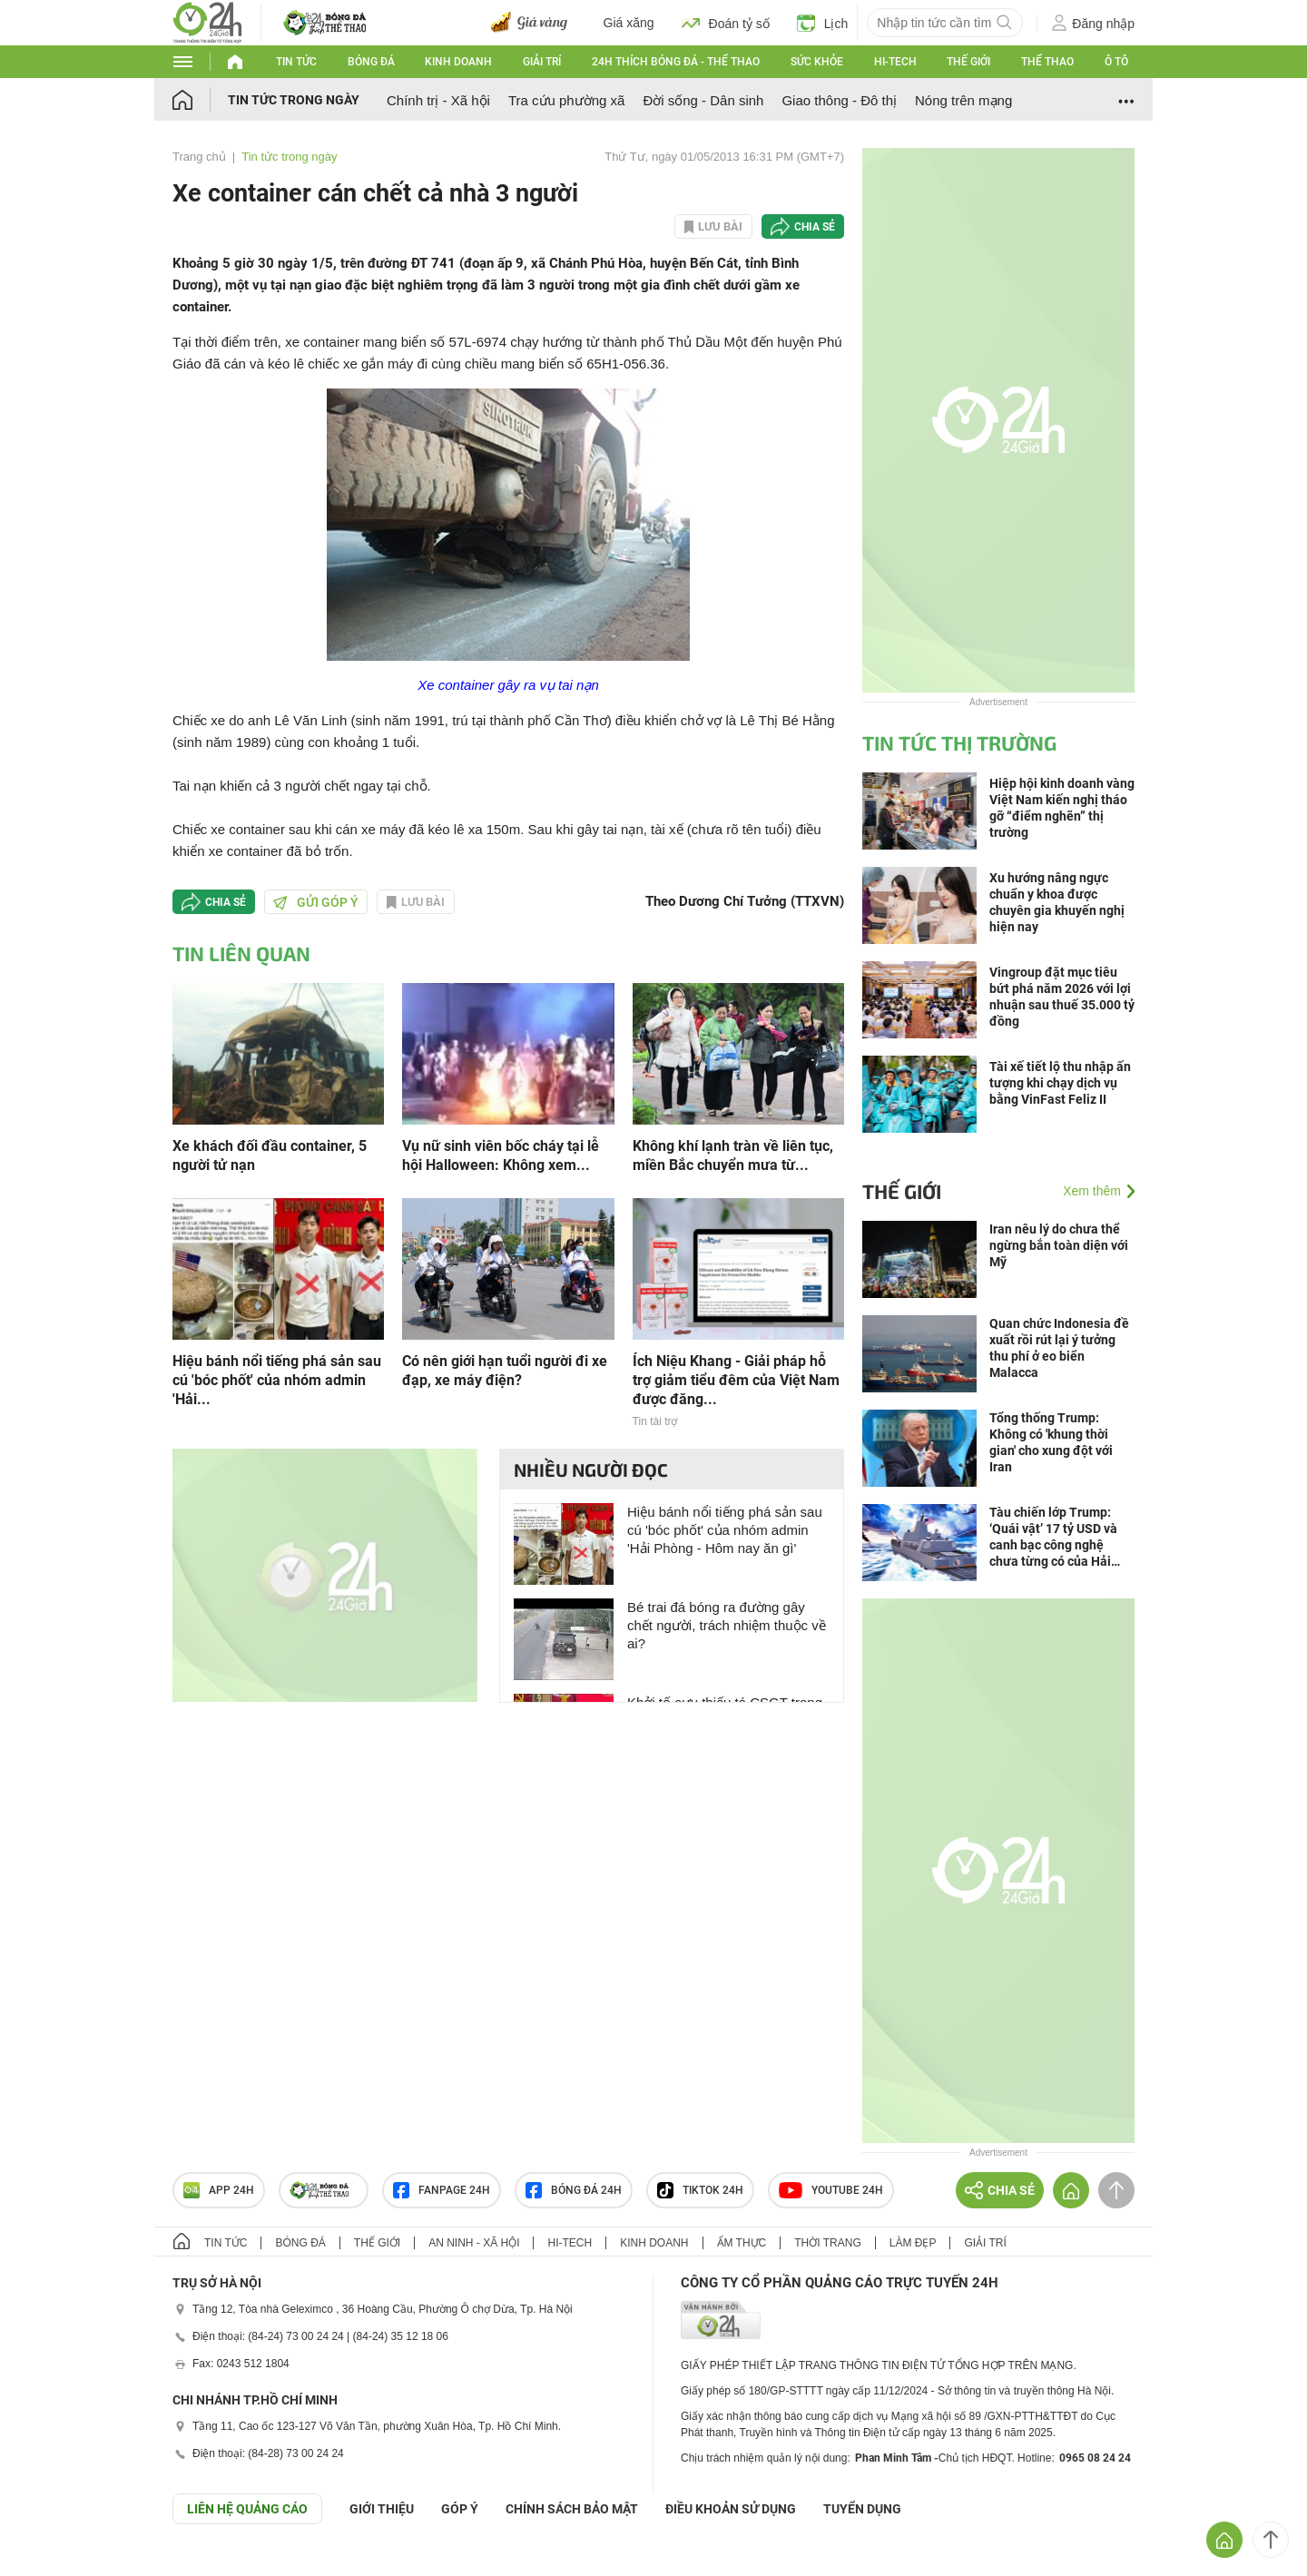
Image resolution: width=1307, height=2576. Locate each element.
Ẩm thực (742, 2243)
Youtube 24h (831, 2190)
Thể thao (1047, 61)
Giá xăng (629, 22)
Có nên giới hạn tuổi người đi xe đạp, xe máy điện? (504, 1370)
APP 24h (218, 2190)
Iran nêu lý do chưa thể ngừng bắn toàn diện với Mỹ (1058, 1245)
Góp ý (459, 2509)
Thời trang (827, 2243)
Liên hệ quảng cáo (247, 2509)
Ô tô (1116, 61)
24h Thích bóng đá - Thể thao (676, 61)
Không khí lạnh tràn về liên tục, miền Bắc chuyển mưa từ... (733, 1155)
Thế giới (968, 61)
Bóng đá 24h (574, 2190)
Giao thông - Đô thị (839, 100)
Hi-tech (895, 61)
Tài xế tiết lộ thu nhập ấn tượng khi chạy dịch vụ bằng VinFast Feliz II (1060, 1082)
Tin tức (296, 61)
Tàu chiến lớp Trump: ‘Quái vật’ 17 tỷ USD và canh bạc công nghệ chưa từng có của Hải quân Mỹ (1053, 1537)
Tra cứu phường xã (566, 100)
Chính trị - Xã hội (438, 100)
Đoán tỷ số (726, 23)
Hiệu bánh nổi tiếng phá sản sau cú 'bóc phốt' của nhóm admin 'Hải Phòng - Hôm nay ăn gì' (724, 1530)
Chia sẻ (814, 227)
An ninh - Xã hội (473, 2243)
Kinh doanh (458, 61)
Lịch (823, 23)
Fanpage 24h (441, 2190)
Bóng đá (371, 61)
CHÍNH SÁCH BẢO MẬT (572, 2509)
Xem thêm (1092, 1191)
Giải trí (542, 61)
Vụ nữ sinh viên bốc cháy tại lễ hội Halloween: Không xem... (500, 1155)
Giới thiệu (381, 2509)
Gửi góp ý (316, 902)
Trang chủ (199, 156)
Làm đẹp (913, 2243)
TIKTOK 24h (700, 2190)
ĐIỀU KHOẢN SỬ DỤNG (730, 2509)
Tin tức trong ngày (293, 100)
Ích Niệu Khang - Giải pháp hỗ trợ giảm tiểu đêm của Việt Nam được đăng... (736, 1380)
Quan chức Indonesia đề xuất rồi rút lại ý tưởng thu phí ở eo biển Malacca (1059, 1348)
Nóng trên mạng (963, 100)
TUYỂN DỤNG (862, 2509)
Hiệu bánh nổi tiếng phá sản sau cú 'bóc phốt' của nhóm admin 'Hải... (276, 1380)
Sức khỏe (817, 61)
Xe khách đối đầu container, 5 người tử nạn (269, 1155)
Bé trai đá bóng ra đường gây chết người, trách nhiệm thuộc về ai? (726, 1625)
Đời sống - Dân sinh (703, 100)
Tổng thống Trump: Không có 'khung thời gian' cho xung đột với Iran (1051, 1442)
